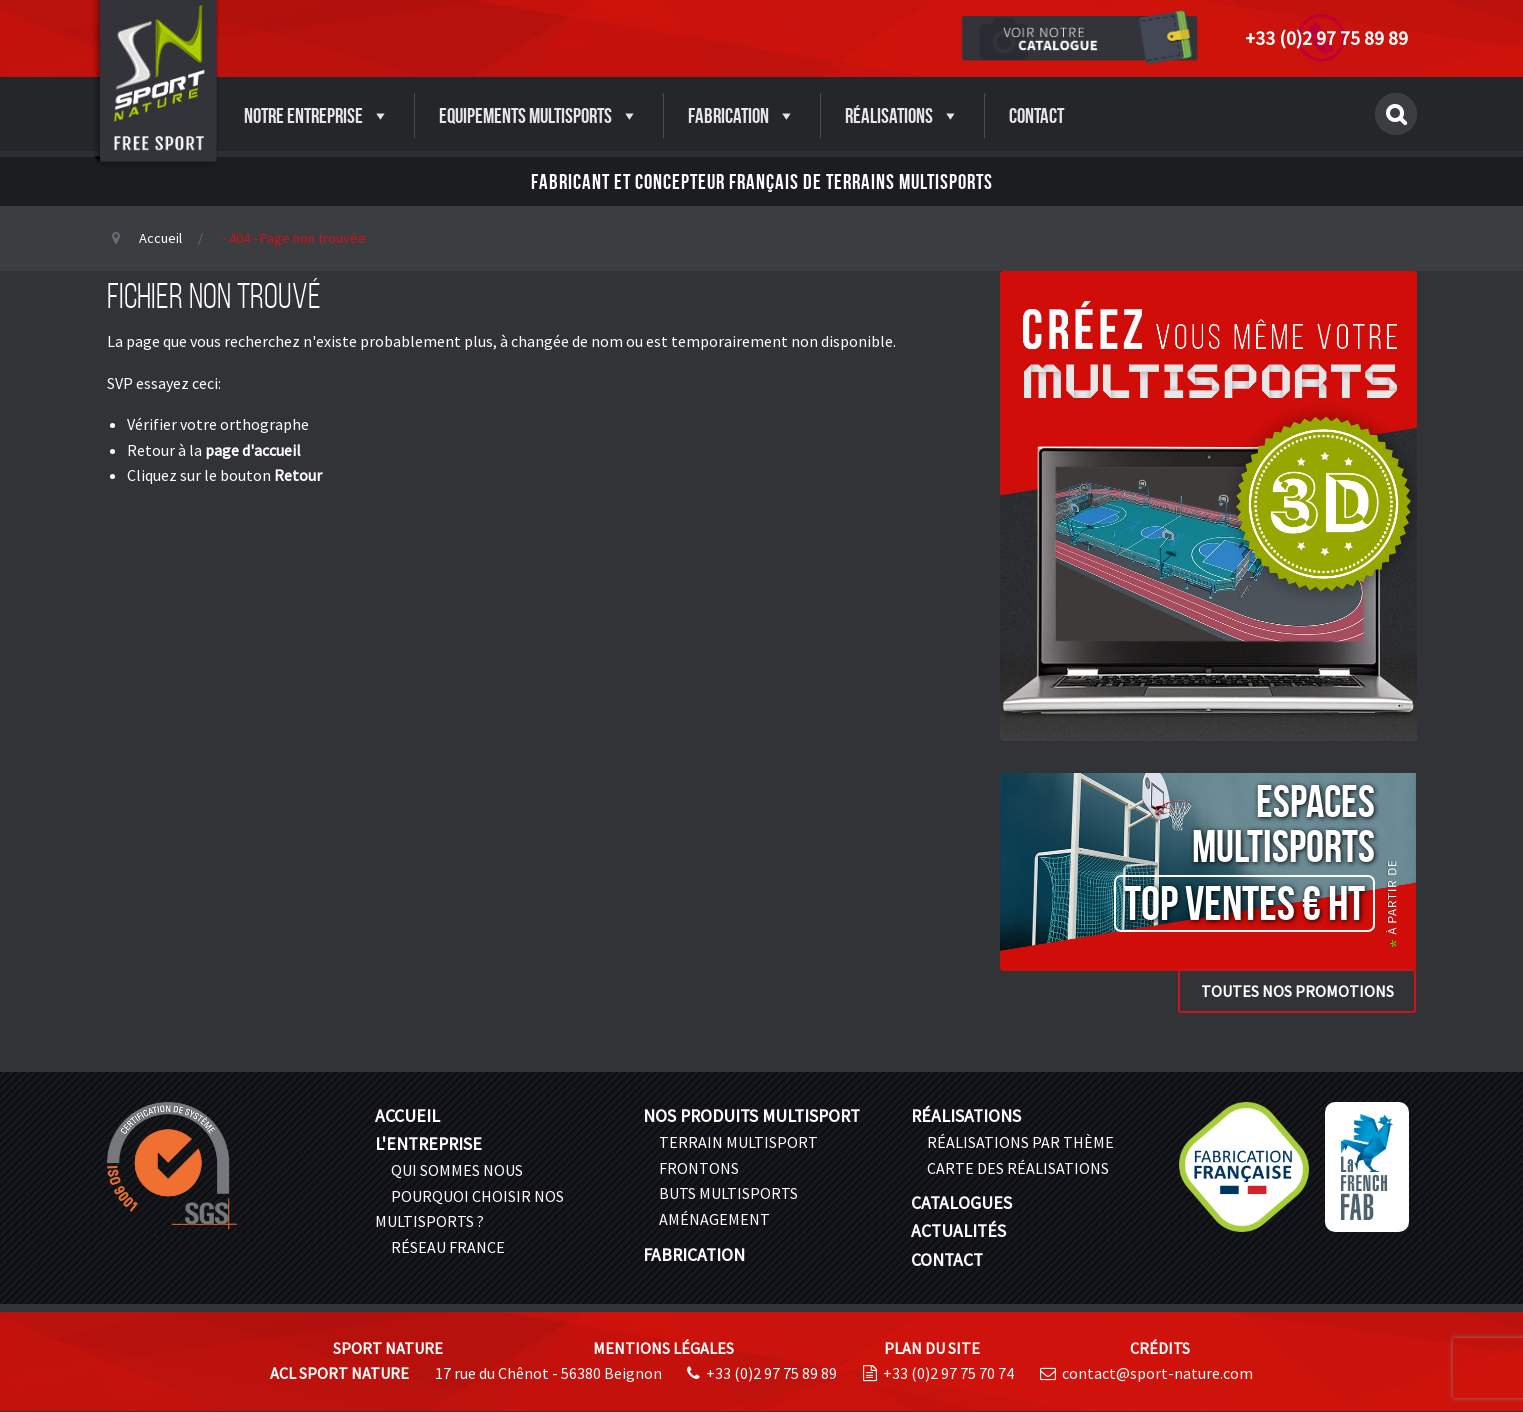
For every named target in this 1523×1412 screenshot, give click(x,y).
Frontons (699, 1168)
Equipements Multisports (539, 115)
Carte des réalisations (1018, 1168)
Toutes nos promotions (1297, 991)
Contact (1036, 115)
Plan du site (932, 1348)
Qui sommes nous (457, 1170)
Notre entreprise (317, 115)
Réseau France (448, 1247)
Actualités (958, 1231)
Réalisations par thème (1020, 1142)
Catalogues (961, 1203)
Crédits (1160, 1348)
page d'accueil (253, 450)
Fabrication (742, 115)
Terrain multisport (738, 1142)
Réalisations (902, 115)
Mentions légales (663, 1348)
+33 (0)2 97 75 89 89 (1326, 38)
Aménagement (714, 1219)
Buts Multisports (728, 1193)
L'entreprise (428, 1144)
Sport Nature (388, 1348)
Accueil (160, 238)
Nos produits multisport (751, 1116)
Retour (298, 475)
